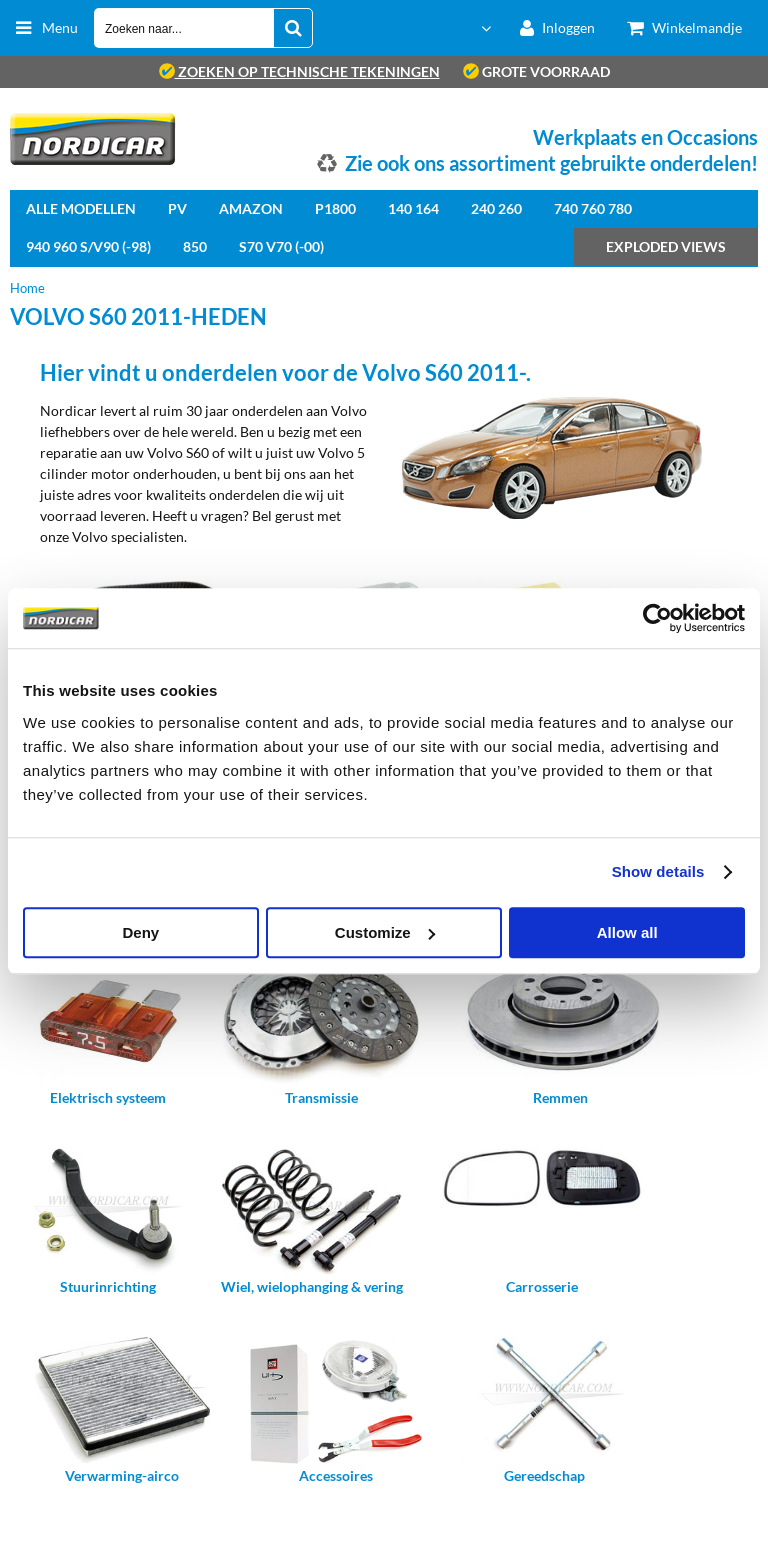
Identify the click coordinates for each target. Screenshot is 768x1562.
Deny (140, 932)
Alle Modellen (81, 208)
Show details (658, 871)
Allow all (627, 932)
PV (177, 208)
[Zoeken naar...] (293, 28)
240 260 (496, 208)
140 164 (413, 208)
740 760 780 (593, 208)
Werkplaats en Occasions (645, 137)
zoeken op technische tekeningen (299, 71)
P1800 (335, 208)
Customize (385, 932)
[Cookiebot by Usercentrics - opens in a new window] (657, 618)
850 (195, 246)
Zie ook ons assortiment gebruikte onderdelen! (551, 163)
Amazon (251, 208)
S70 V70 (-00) (281, 246)
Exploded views (666, 246)
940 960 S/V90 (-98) (88, 246)
